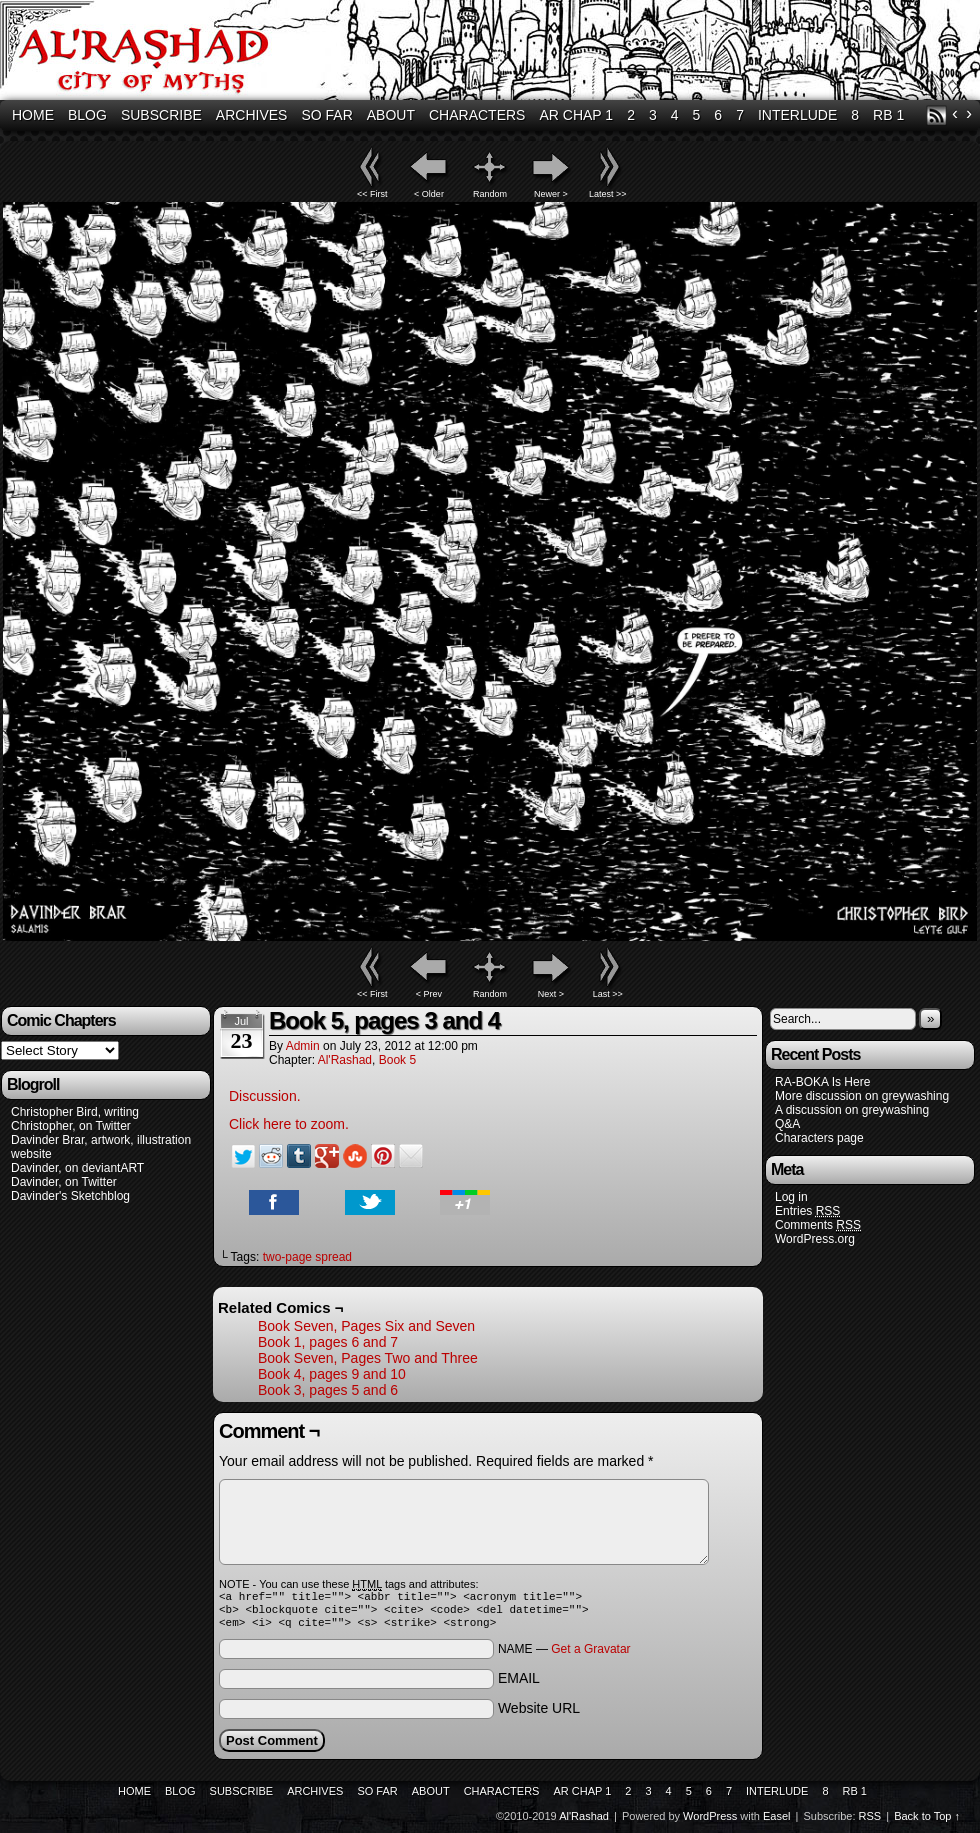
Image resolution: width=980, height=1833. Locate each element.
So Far (326, 115)
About (391, 115)
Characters (477, 115)
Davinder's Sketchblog (70, 1196)
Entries (807, 1211)
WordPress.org (815, 1239)
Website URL (539, 1714)
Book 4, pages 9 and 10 (332, 1374)
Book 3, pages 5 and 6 (328, 1390)
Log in (791, 1197)
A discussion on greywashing (852, 1110)
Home (33, 115)
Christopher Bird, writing (75, 1112)
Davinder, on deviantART (77, 1168)
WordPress (710, 1822)
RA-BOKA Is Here (822, 1082)
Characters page (819, 1138)
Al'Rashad (345, 1060)
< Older (429, 194)
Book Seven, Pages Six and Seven (366, 1326)
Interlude (797, 115)
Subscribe (161, 115)
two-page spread (307, 1257)
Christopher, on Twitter (71, 1126)
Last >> (608, 994)
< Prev (429, 994)
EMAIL (519, 1684)
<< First (372, 194)
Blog (87, 115)
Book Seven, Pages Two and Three (368, 1358)
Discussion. (265, 1096)
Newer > (551, 194)
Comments (818, 1225)
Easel (777, 1822)
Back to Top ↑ (927, 1822)
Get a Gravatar (590, 1655)
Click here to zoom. (289, 1124)
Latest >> (608, 194)
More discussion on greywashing (862, 1096)
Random (490, 194)
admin (303, 1046)
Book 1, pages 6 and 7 (328, 1342)
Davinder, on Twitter (64, 1182)
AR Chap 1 (576, 115)
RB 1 (888, 115)
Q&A (787, 1124)
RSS (936, 115)
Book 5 (397, 1060)
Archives (252, 115)
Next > (551, 994)
